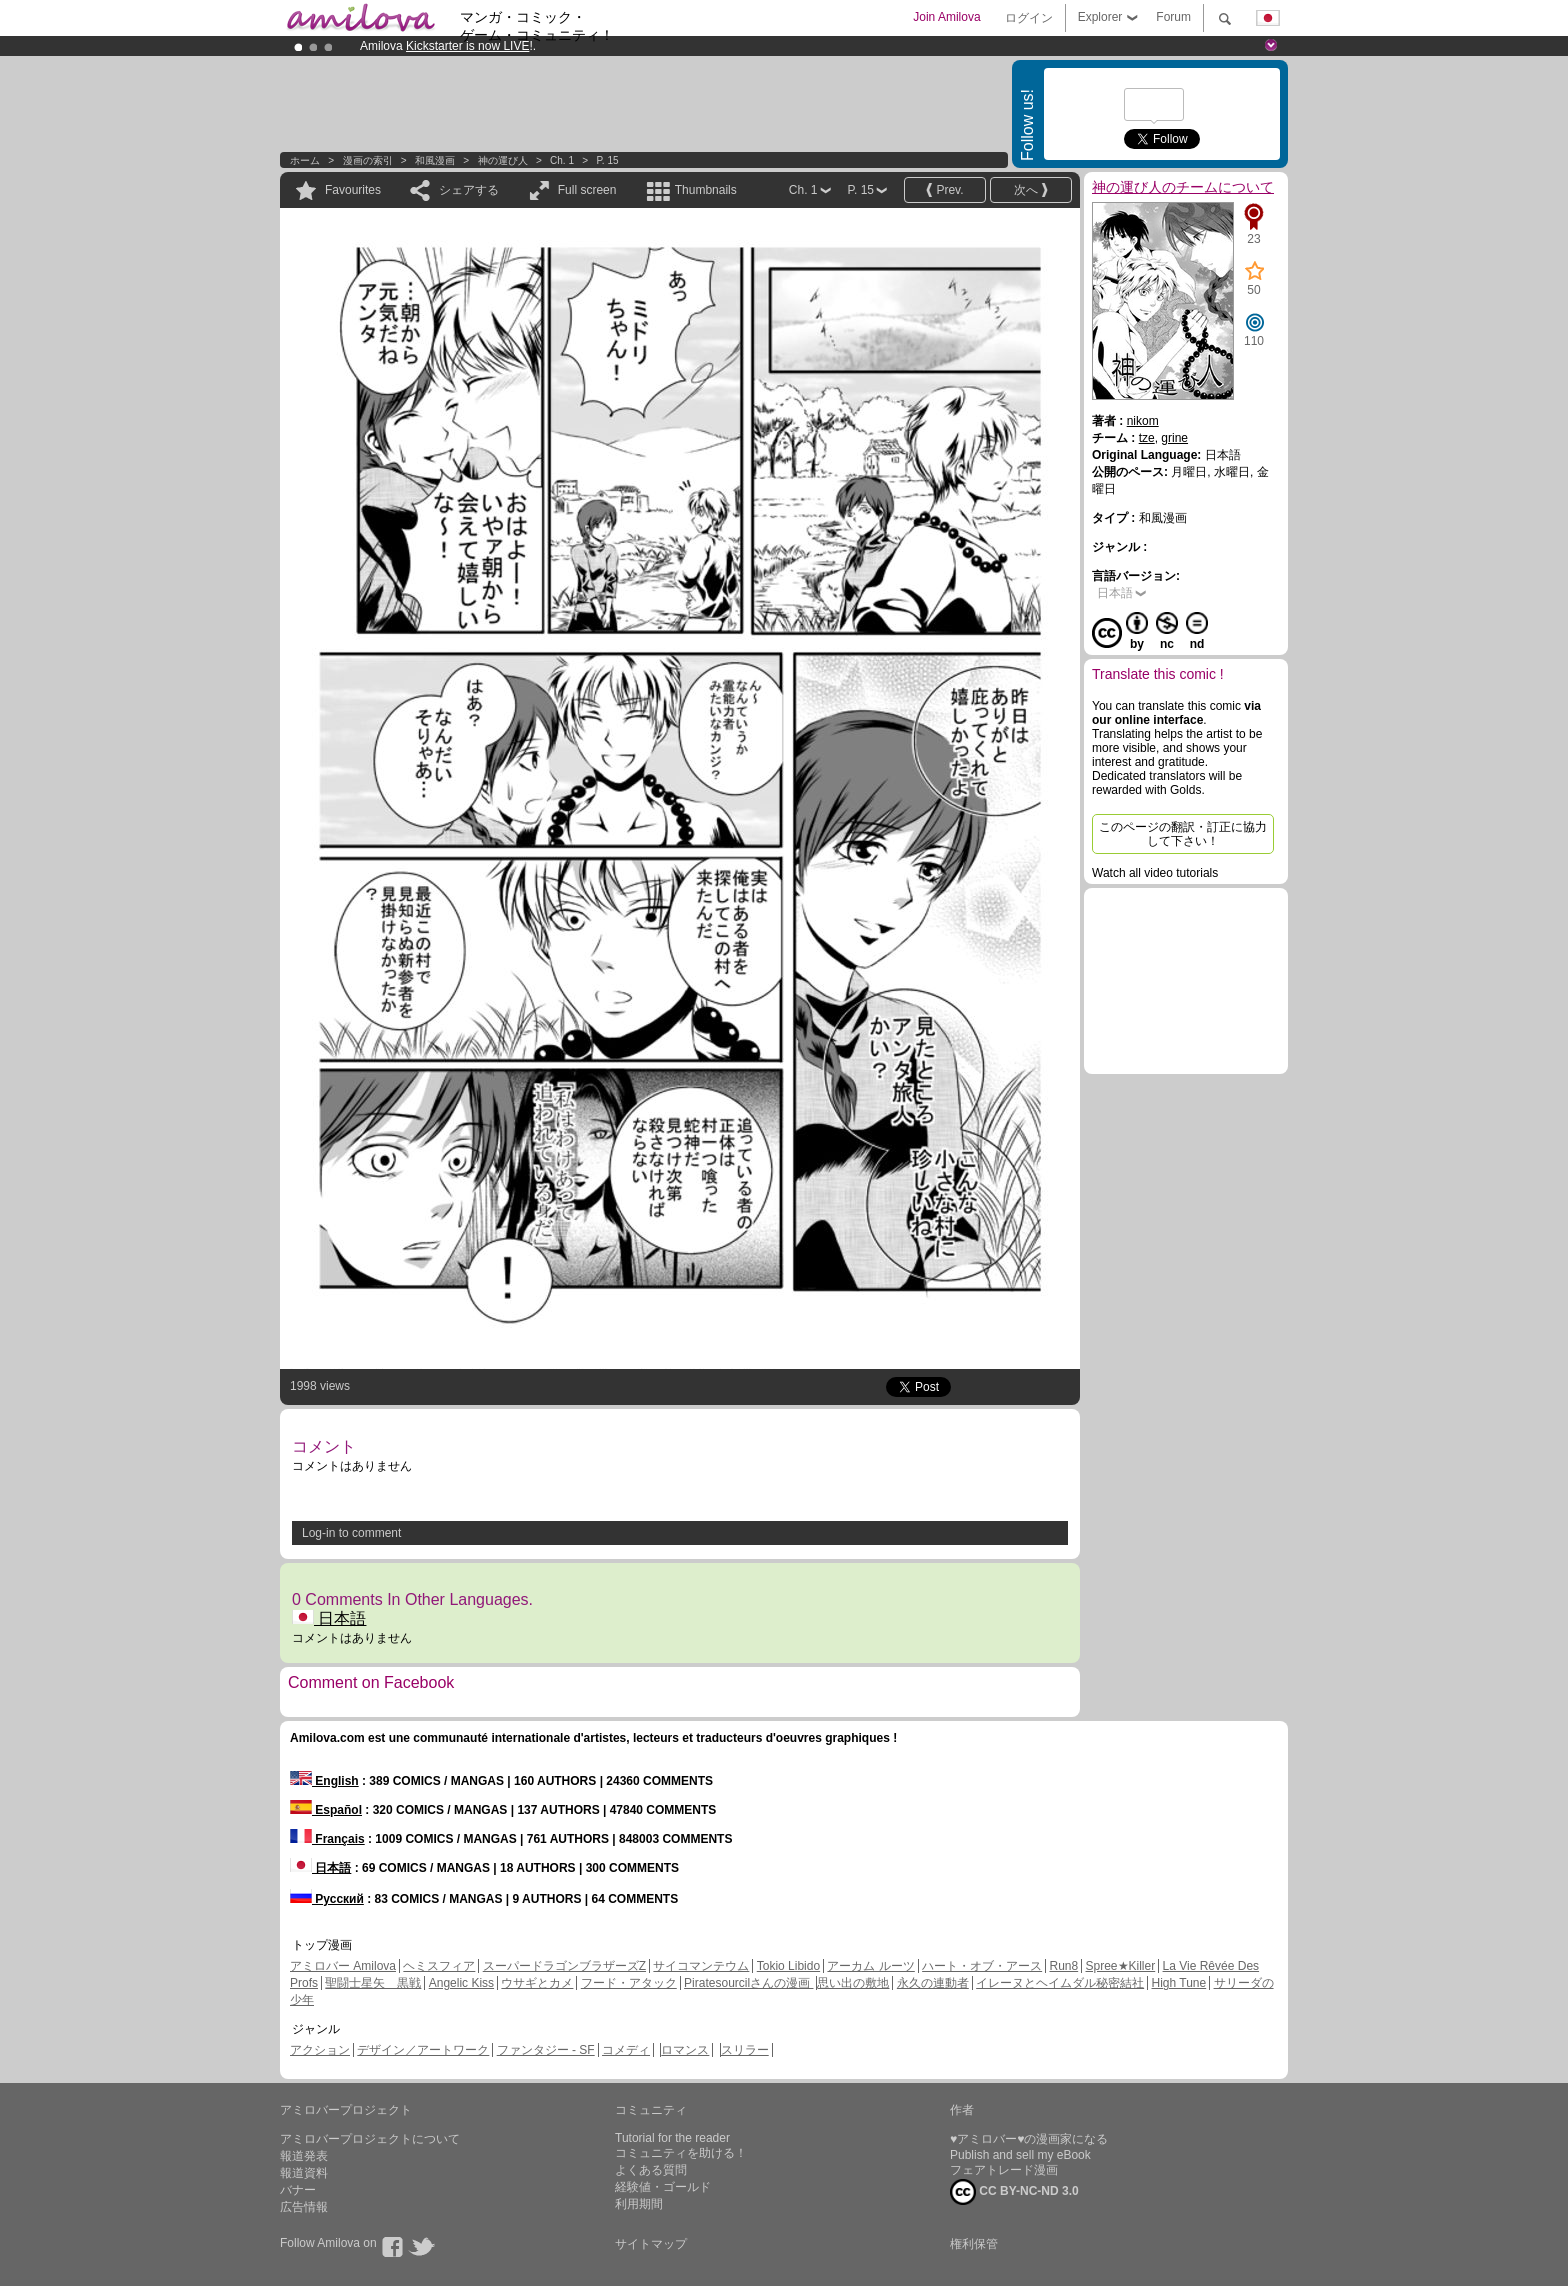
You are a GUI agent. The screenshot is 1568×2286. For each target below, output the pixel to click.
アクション (320, 2050)
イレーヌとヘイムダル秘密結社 (1060, 1983)
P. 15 (607, 160)
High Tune (1179, 1983)
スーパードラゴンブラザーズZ (564, 1966)
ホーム (305, 160)
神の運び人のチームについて (1183, 187)
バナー (298, 2190)
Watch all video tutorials (1155, 873)
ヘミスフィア (439, 1966)
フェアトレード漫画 (1004, 2170)
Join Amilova (946, 17)
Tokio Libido (788, 1966)
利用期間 (639, 2204)
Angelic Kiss (461, 1983)
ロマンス (685, 2050)
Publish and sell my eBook (1020, 2155)
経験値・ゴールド (663, 2187)
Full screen (587, 190)
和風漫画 (435, 160)
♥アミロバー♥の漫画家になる (1029, 2139)
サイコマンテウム (701, 1966)
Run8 (1063, 1966)
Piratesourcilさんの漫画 (748, 1983)
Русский (327, 1899)
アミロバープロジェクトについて (370, 2139)
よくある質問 (651, 2170)
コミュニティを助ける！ (681, 2153)
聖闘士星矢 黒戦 (373, 1983)
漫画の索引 (368, 160)
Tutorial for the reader (672, 2138)
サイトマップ (651, 2244)
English (324, 1781)
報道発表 (304, 2156)
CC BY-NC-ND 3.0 (1014, 2192)
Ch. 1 (562, 160)
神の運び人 (503, 160)
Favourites (353, 190)
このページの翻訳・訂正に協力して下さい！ (1183, 834)
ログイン (1029, 18)
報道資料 (304, 2173)
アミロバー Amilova (343, 1966)
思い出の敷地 (853, 1983)
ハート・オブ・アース (982, 1966)
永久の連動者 (933, 1983)
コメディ (626, 2050)
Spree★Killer (1121, 1966)
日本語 (329, 1618)
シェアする (469, 190)
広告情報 (304, 2207)
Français (327, 1839)
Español (326, 1810)
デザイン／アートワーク (423, 2050)
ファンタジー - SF (546, 2050)
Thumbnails (706, 190)
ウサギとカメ (537, 1983)
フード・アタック (629, 1983)
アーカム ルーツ (870, 1966)
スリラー (745, 2050)
